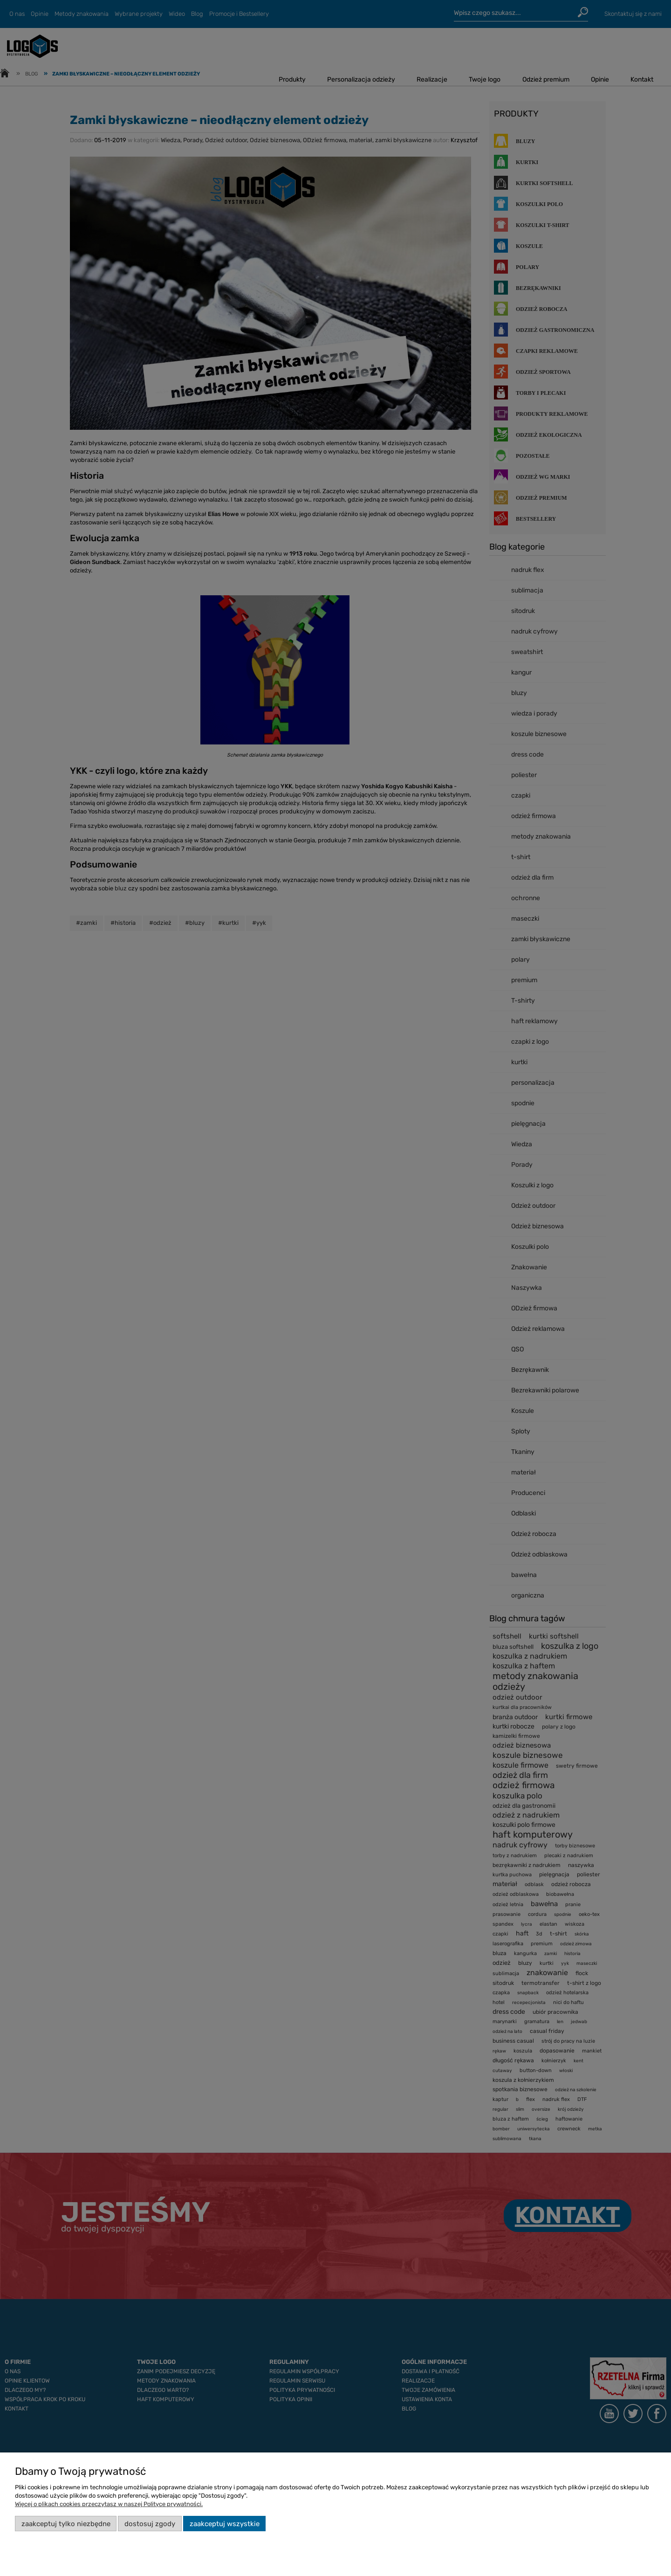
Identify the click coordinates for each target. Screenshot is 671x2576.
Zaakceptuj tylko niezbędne (65, 2524)
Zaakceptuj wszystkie (225, 2524)
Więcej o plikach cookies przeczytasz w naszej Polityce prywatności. (109, 2503)
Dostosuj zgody (149, 2524)
